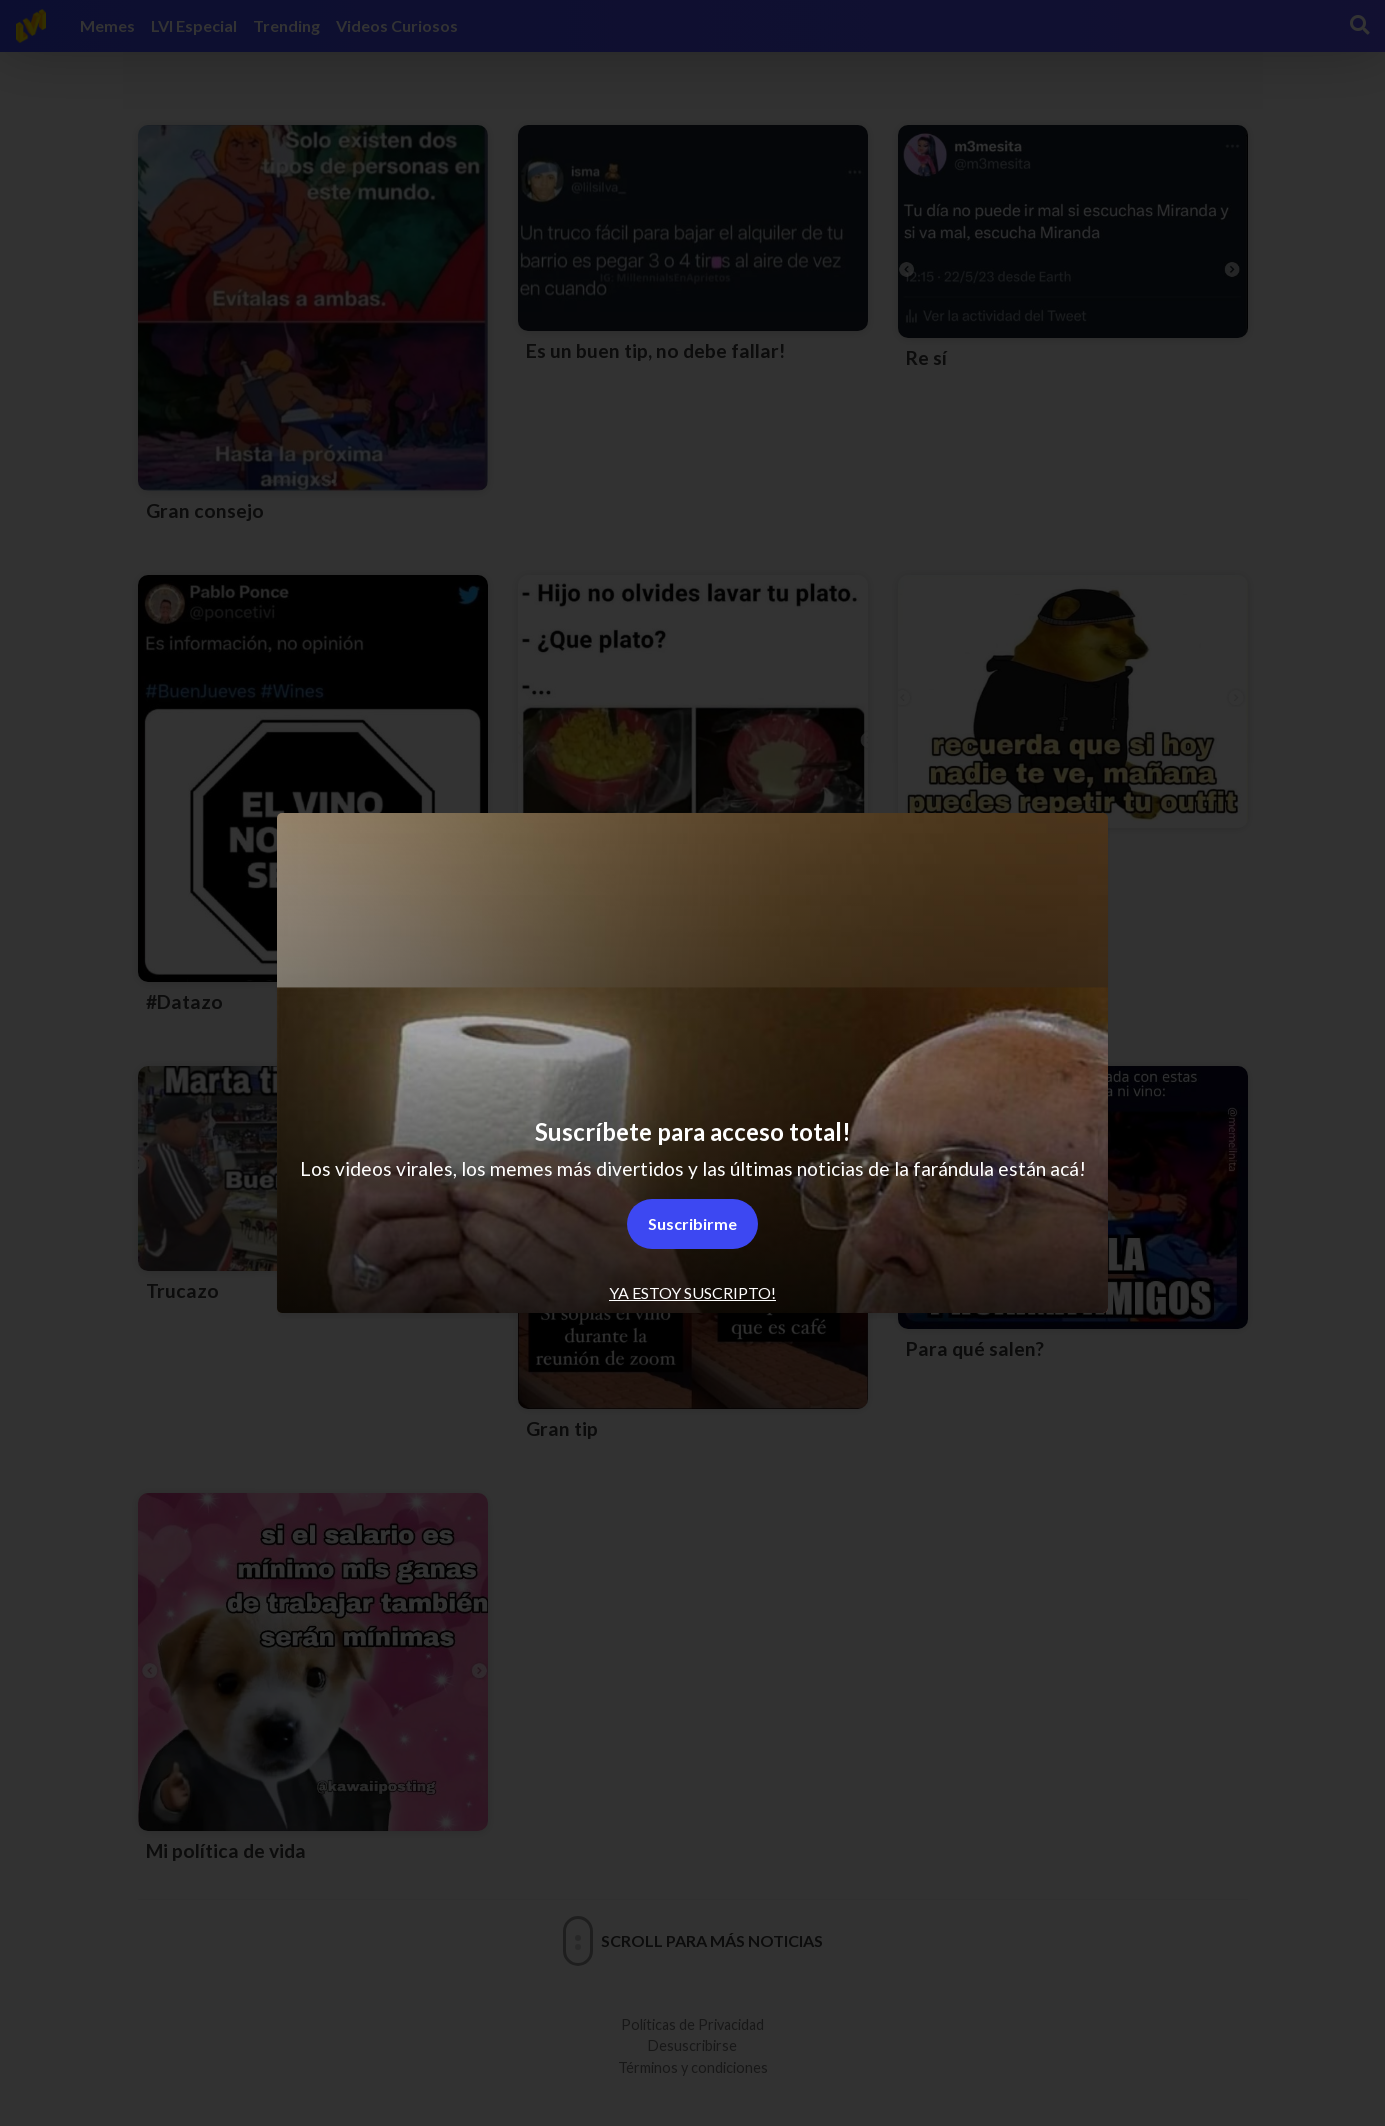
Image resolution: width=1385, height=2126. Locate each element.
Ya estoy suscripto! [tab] (692, 1292)
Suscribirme (692, 1223)
